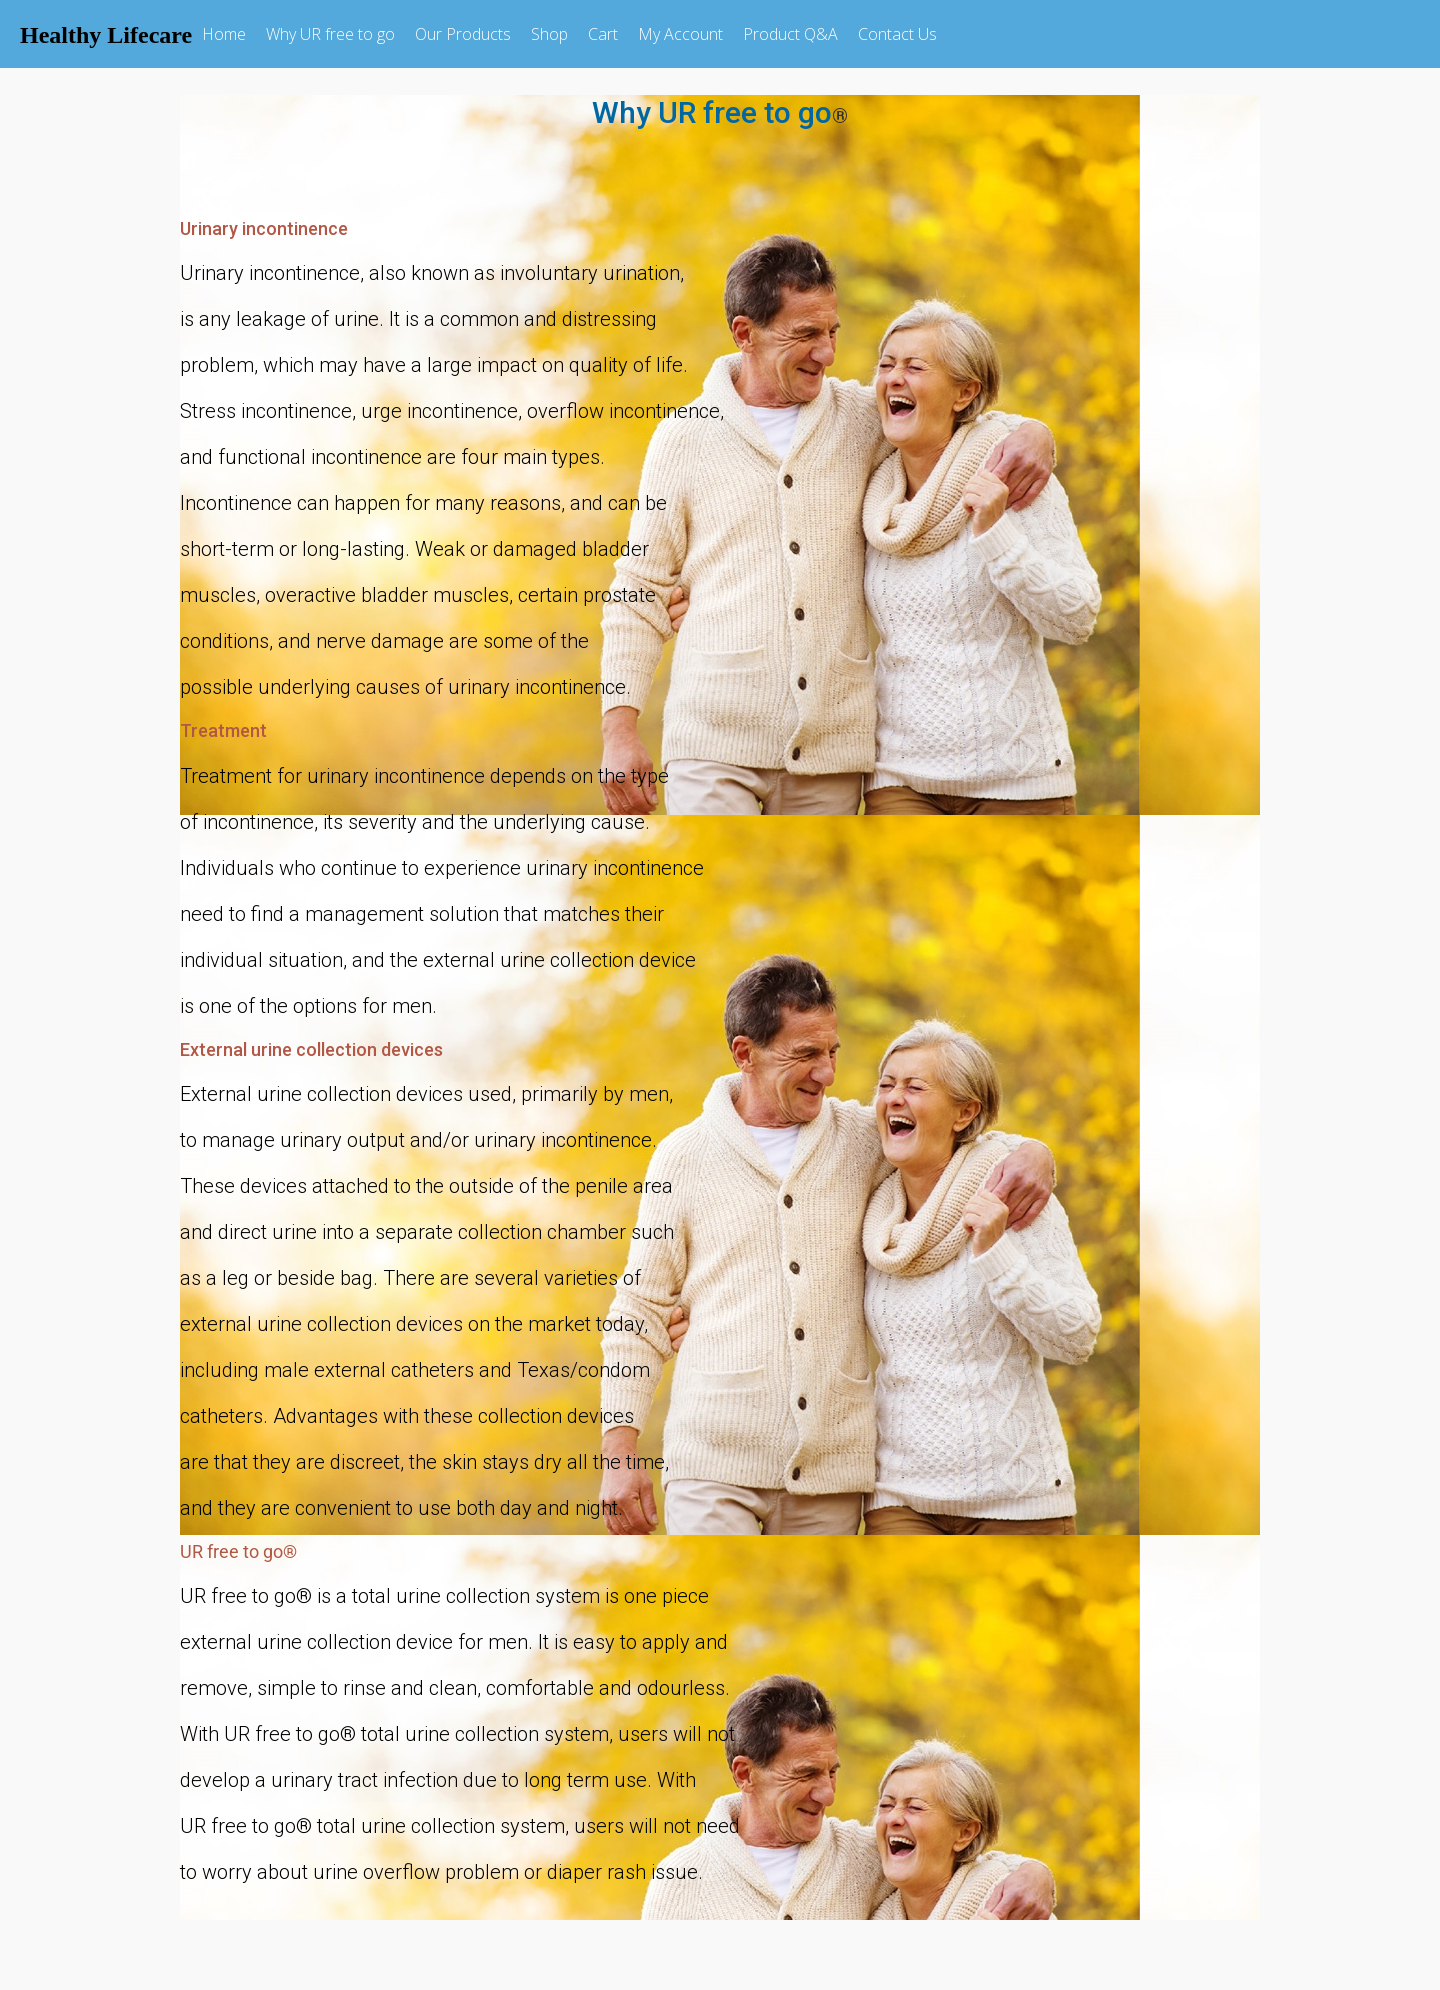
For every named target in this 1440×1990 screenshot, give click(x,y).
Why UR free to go (330, 34)
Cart (603, 34)
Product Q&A (790, 34)
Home (224, 34)
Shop (549, 34)
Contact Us (897, 34)
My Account (680, 34)
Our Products (463, 34)
